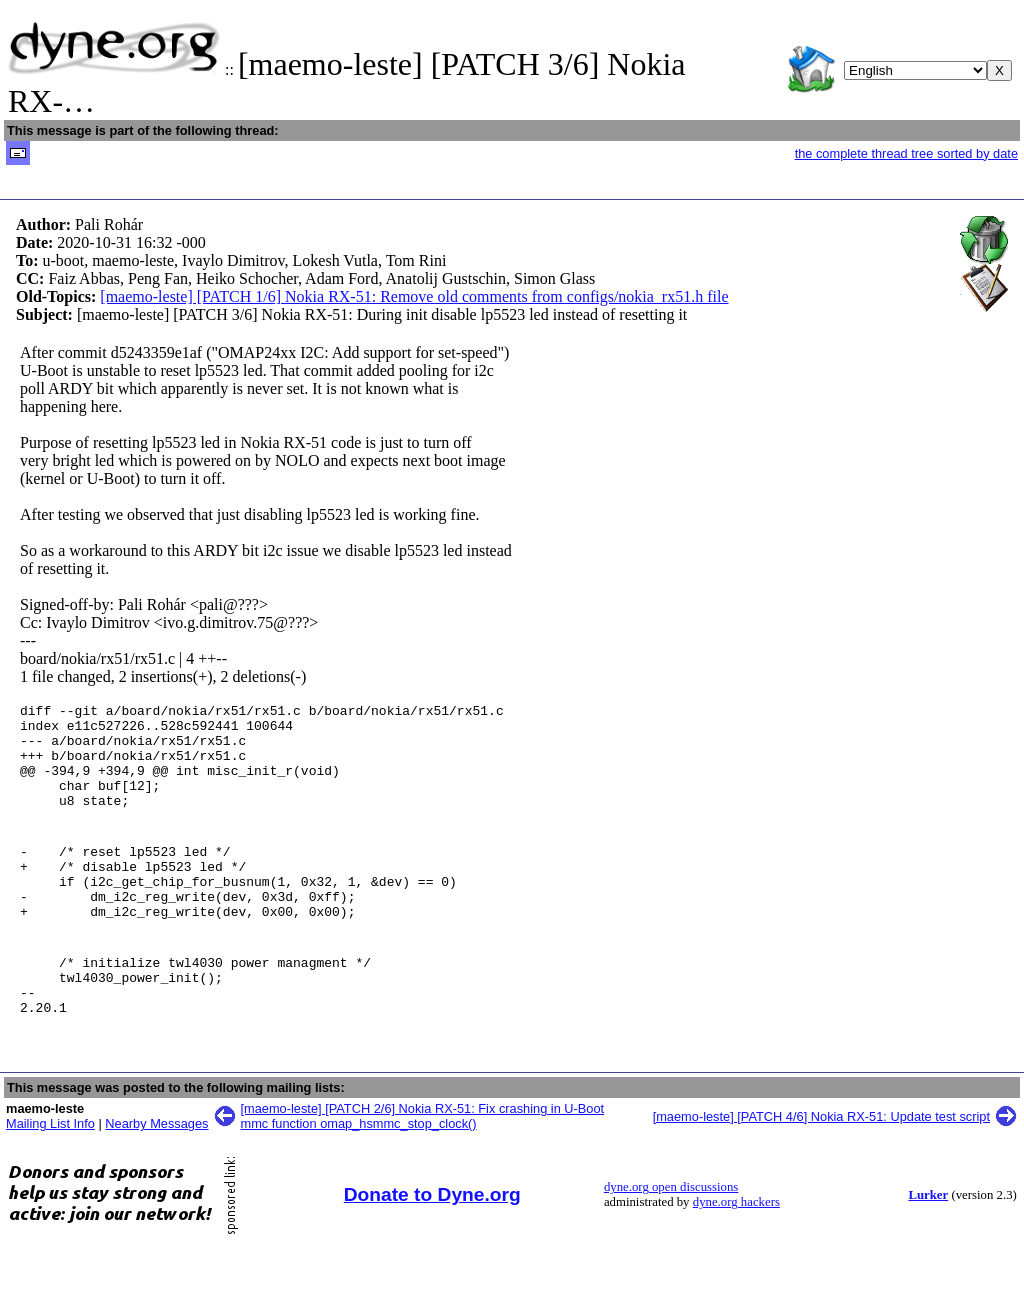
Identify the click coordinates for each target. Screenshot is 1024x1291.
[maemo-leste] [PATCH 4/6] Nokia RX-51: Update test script (821, 1164)
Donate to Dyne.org (432, 1242)
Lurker (928, 1243)
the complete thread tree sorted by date (906, 153)
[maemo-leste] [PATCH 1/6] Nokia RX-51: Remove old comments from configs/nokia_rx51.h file (414, 296)
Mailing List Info (50, 1171)
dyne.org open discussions (671, 1235)
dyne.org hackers (736, 1250)
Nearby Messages (156, 1171)
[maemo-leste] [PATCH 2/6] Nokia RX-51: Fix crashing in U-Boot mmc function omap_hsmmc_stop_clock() (423, 1164)
